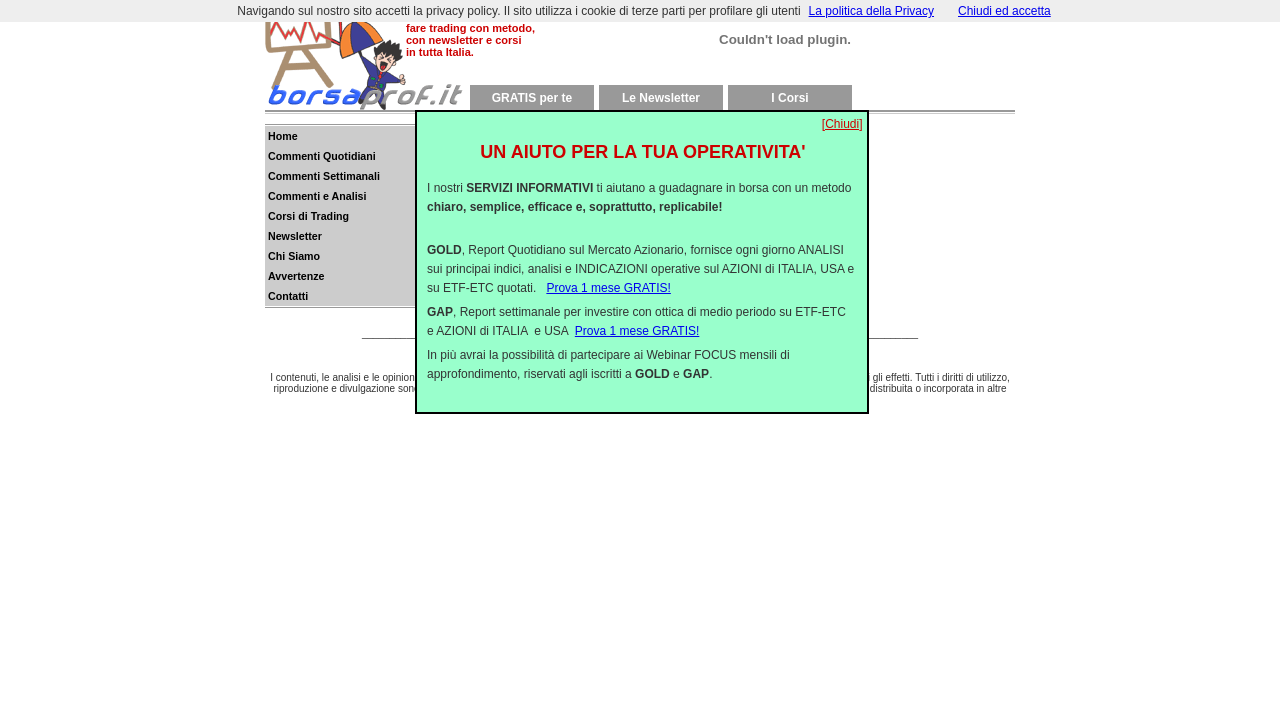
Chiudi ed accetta (1004, 11)
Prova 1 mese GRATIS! (608, 272)
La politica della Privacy (871, 11)
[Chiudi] (842, 108)
